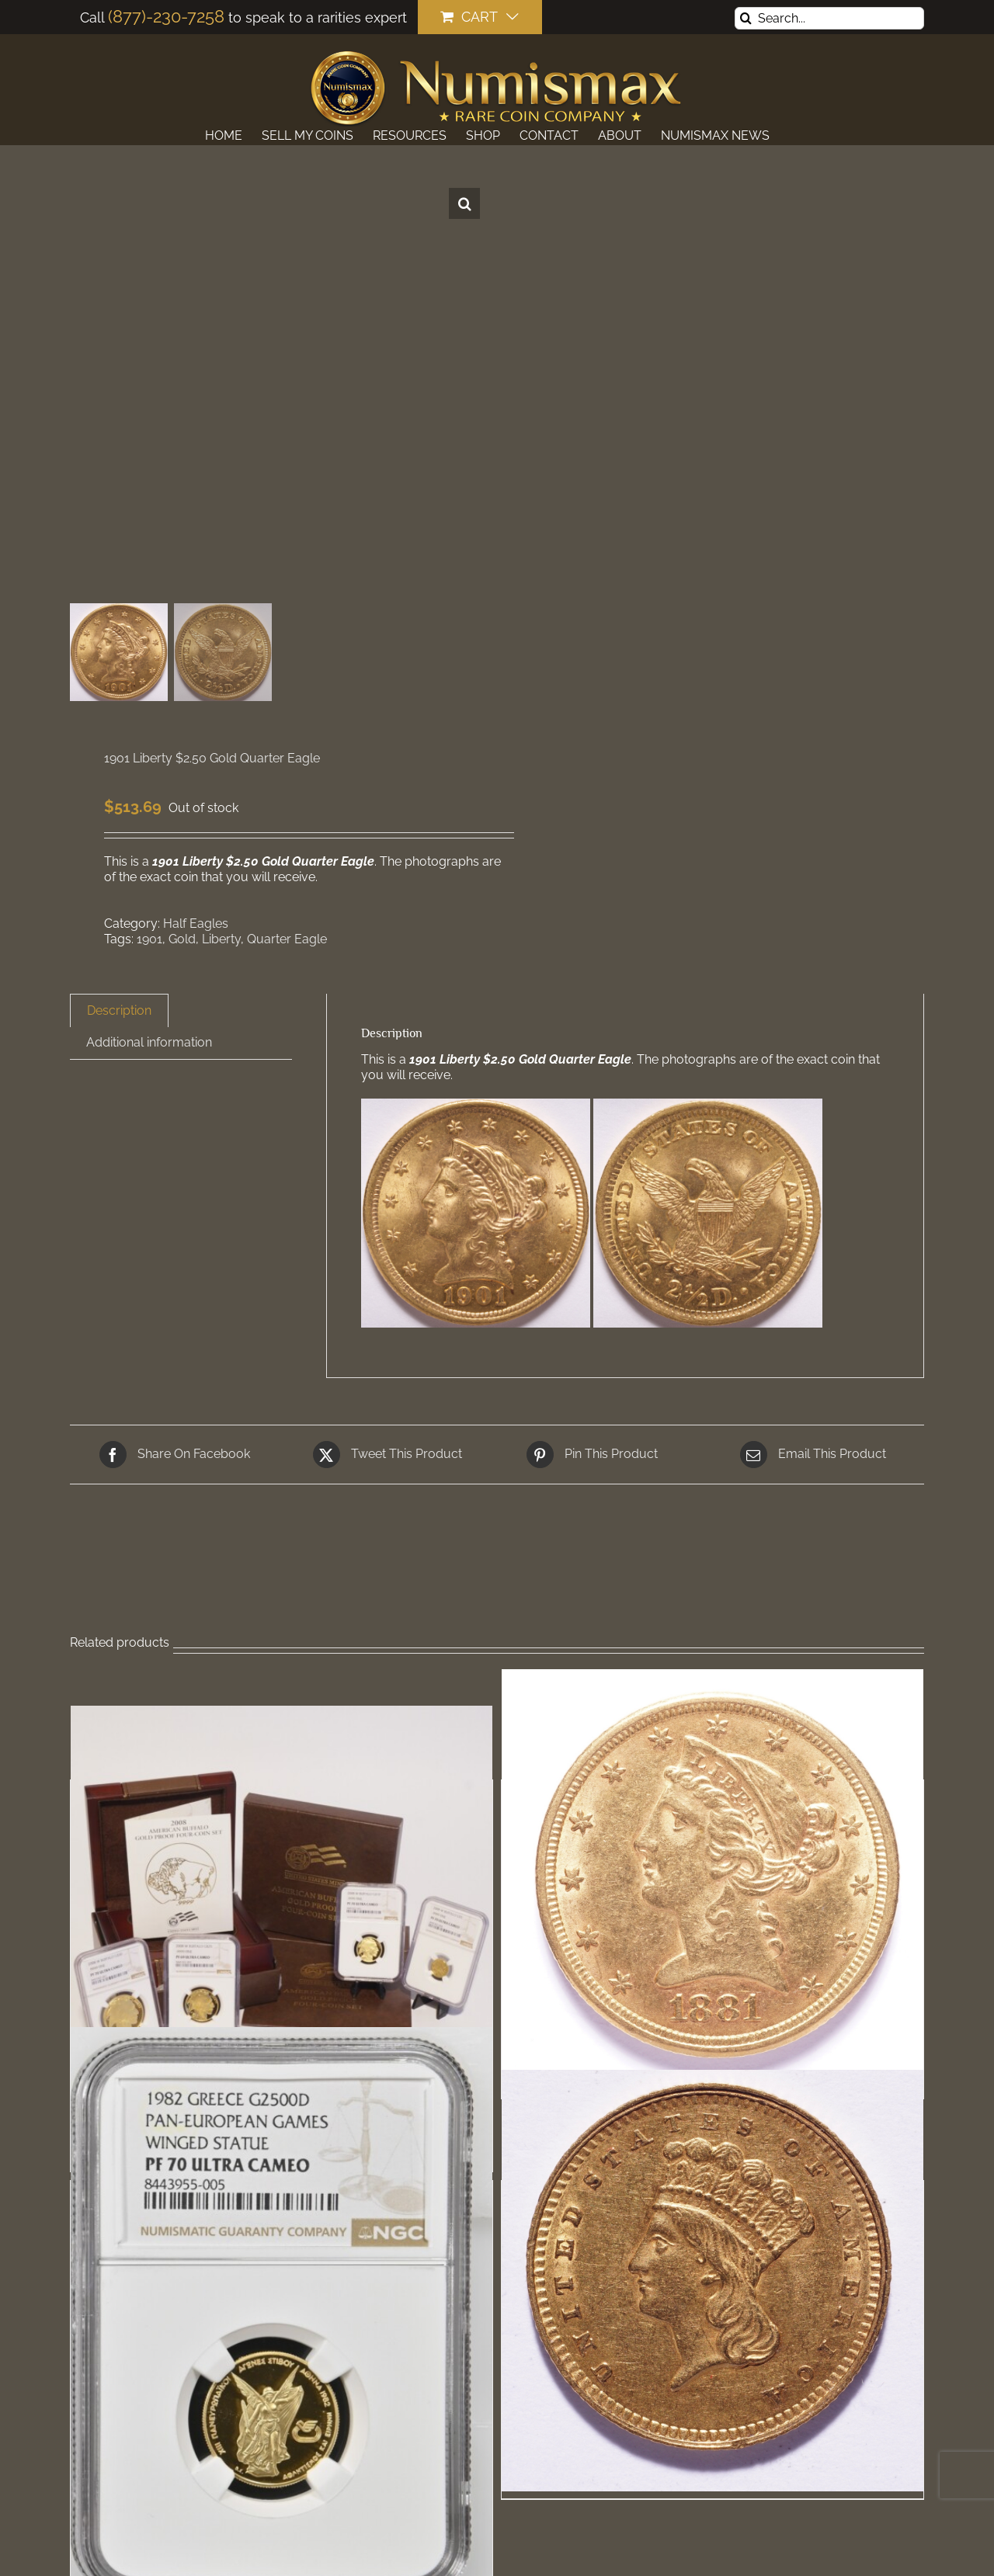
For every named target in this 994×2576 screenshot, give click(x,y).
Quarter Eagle (287, 939)
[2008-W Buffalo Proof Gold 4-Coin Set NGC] (281, 1916)
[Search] (746, 18)
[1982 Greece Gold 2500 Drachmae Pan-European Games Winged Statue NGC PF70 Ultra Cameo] (281, 2319)
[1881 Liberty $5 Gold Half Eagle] (712, 1880)
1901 (149, 939)
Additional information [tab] (149, 1042)
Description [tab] (119, 1010)
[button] (464, 203)
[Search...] (829, 18)
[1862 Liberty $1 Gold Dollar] (712, 2280)
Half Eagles (195, 923)
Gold (182, 939)
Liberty (221, 939)
